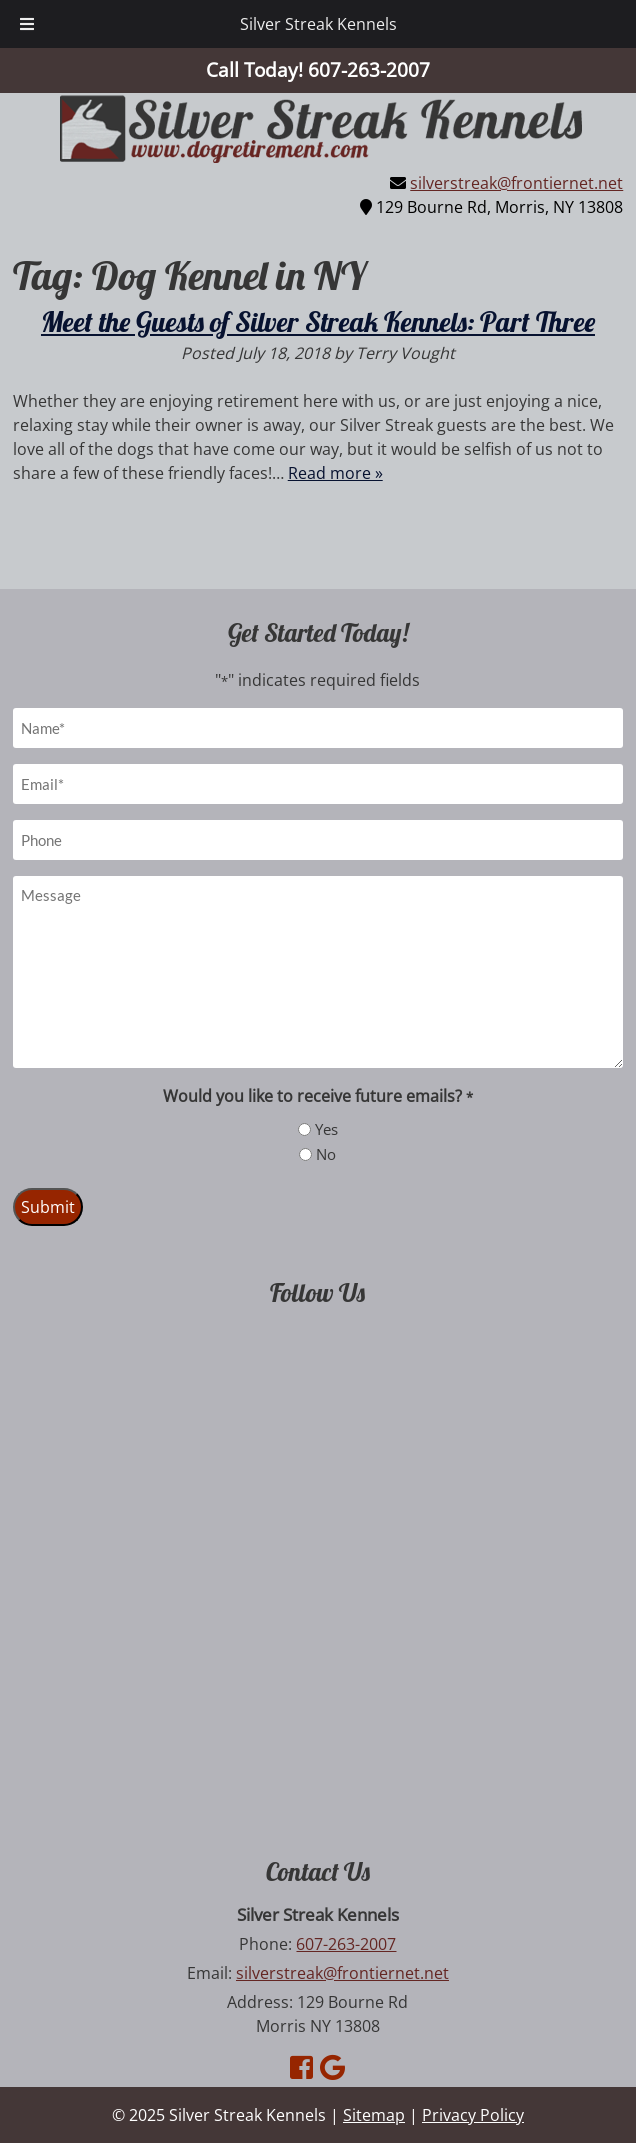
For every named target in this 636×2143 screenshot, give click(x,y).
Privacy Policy (473, 2115)
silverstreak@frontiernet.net (516, 183)
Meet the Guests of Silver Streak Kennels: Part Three (318, 321)
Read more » (335, 473)
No (326, 1154)
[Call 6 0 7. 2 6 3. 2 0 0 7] (369, 69)
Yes (326, 1129)
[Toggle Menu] (27, 24)
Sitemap (374, 2115)
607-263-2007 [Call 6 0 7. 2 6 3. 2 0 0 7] (346, 1944)
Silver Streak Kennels (318, 24)
